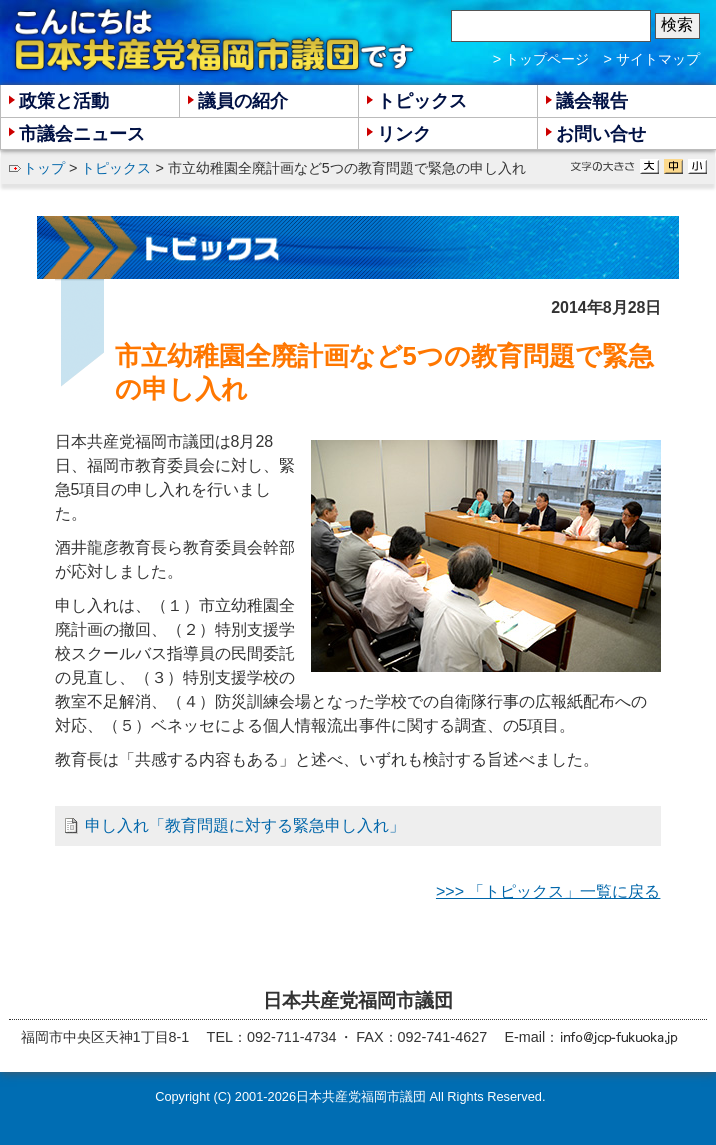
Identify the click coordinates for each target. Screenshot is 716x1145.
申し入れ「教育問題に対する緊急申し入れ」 (245, 825)
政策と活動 (64, 101)
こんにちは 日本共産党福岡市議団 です (215, 41)
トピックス (116, 168)
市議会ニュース (82, 134)
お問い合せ (601, 134)
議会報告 (592, 101)
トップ (44, 168)
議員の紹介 (243, 101)
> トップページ (541, 59)
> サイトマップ (652, 59)
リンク (404, 134)
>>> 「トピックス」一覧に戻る (548, 891)
